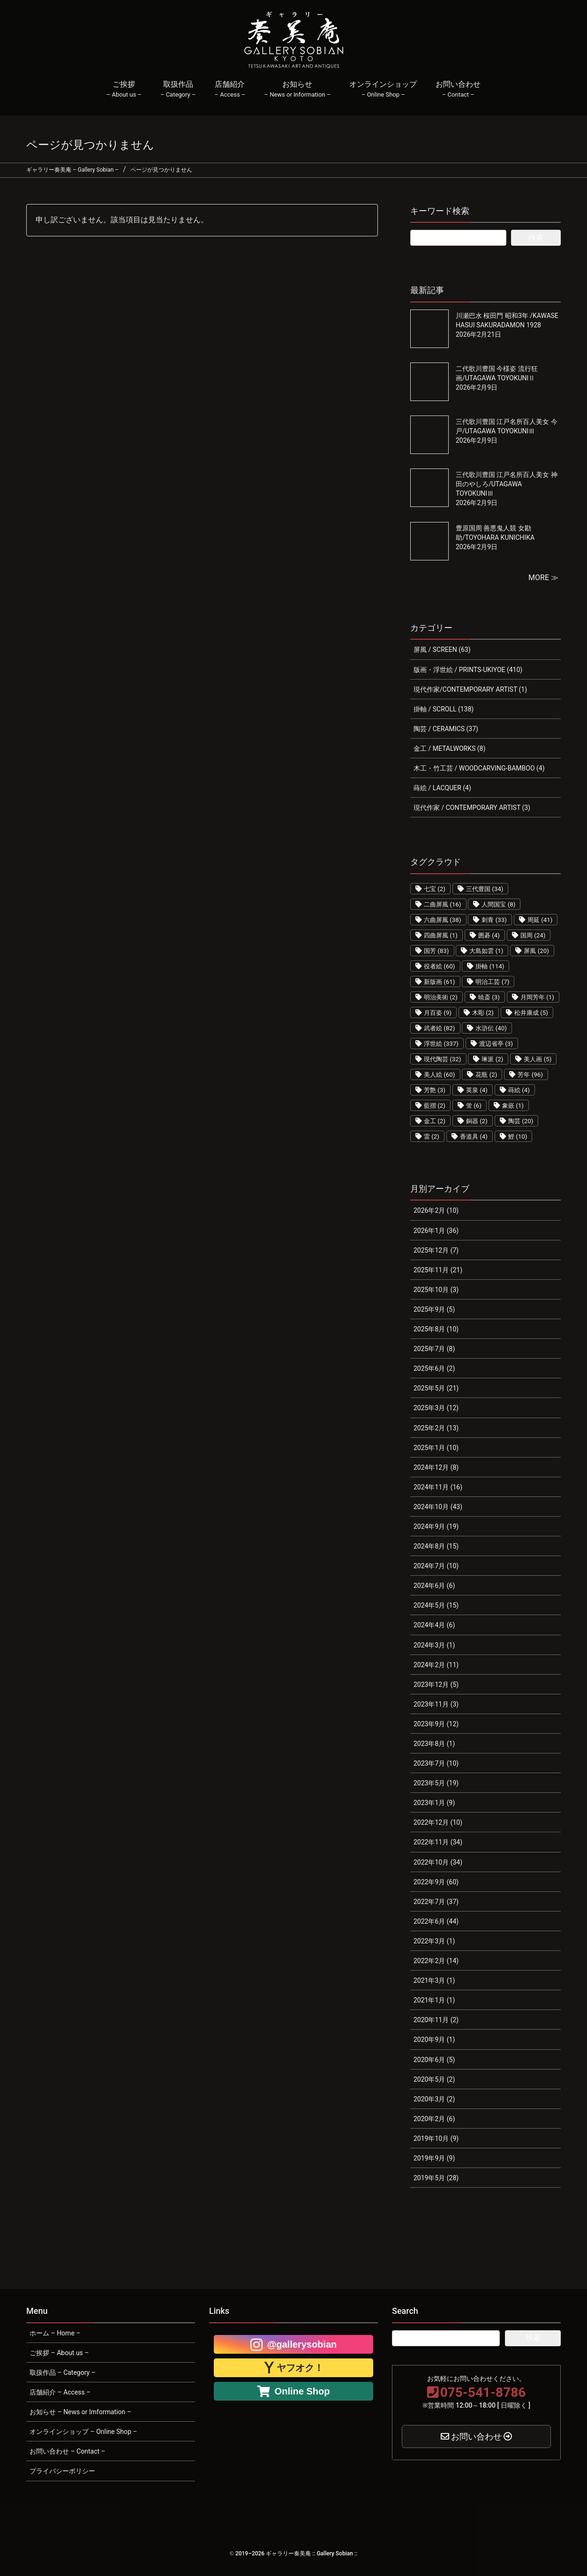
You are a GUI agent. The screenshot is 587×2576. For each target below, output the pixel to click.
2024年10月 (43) (438, 1507)
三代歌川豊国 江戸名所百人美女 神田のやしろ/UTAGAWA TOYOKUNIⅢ (506, 484)
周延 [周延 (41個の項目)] (540, 919)
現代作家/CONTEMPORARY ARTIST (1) (470, 689)
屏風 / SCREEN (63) (442, 649)
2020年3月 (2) (434, 2099)
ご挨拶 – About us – (59, 2353)
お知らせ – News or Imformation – (80, 2412)
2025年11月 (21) (438, 1270)
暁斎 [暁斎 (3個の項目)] (489, 997)
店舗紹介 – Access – (60, 2392)
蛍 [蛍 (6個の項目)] (474, 1105)
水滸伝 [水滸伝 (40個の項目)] (491, 1028)
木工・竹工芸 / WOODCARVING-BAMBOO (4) (479, 768)
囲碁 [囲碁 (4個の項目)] (489, 935)
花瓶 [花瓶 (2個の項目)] (486, 1074)
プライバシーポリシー (62, 2471)
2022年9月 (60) (436, 1882)
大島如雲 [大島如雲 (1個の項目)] (486, 950)
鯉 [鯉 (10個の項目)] (517, 1136)
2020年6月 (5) (434, 2059)
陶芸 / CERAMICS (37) (446, 729)
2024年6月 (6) (434, 1585)
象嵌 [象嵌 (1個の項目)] (513, 1105)
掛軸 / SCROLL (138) (444, 709)
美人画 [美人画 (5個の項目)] (537, 1059)
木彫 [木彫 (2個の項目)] (483, 1012)
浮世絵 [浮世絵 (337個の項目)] (441, 1043)
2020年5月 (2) (434, 2079)
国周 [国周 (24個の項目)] (533, 935)
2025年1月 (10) (436, 1447)
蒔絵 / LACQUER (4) (442, 788)
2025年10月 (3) (436, 1289)
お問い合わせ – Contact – (67, 2451)
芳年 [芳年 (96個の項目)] (530, 1074)
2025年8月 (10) (436, 1329)
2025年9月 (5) (434, 1309)
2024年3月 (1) (434, 1645)
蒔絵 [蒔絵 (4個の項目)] (519, 1090)
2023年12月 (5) (436, 1684)
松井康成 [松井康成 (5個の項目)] (531, 1012)
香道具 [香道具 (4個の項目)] (474, 1136)
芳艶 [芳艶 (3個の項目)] (434, 1090)
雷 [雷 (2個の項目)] (431, 1136)
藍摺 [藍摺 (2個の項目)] (434, 1105)
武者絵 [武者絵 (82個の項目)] (439, 1028)
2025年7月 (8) (434, 1348)
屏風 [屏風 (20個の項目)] (536, 950)
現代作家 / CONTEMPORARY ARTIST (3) (472, 807)
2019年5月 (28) (436, 2178)
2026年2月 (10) (436, 1210)
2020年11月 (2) (436, 2020)
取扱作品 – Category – (63, 2372)
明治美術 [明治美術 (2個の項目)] (441, 997)
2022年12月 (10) (438, 1822)
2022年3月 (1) (434, 1941)
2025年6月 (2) (434, 1368)
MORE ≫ (543, 577)
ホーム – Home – (55, 2333)
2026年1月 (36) (436, 1230)
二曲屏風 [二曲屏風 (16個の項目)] (442, 904)
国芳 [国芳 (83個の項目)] (436, 950)
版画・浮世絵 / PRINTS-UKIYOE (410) (468, 669)
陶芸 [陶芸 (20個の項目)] (521, 1121)
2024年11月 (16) (438, 1487)
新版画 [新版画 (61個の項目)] (439, 981)
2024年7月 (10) (436, 1566)
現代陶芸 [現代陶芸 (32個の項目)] (442, 1059)
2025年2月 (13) (436, 1428)
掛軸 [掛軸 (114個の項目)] (489, 966)
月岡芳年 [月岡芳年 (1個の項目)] (537, 997)
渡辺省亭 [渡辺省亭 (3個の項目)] (496, 1043)
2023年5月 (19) (436, 1783)
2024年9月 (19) (436, 1526)
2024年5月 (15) (436, 1605)
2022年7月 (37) (436, 1901)
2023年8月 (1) (434, 1743)
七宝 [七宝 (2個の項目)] (434, 888)
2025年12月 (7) (436, 1250)
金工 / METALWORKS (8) (449, 748)
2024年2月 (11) (436, 1665)
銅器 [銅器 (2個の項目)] (477, 1121)
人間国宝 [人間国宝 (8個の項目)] (498, 904)
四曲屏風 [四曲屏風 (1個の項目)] (441, 935)
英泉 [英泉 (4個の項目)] (477, 1090)
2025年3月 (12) (436, 1408)
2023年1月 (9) (434, 1802)
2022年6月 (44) (436, 1921)
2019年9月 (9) (434, 2158)
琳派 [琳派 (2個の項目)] (492, 1059)
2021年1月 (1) (434, 2000)
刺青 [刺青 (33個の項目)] (494, 919)
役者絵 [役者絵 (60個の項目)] (439, 966)
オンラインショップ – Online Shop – (83, 2431)
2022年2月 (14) (436, 1960)
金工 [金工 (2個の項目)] (434, 1121)
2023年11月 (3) (436, 1704)
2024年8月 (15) (436, 1546)
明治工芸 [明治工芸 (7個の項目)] (492, 981)
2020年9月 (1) (434, 2039)
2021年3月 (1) (434, 1980)
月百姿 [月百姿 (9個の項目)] (438, 1012)
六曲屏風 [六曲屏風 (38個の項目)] (442, 919)
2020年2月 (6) (434, 2119)
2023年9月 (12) (436, 1724)
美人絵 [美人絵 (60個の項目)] (439, 1074)
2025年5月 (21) (436, 1388)
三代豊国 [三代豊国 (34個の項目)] (485, 888)
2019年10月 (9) (436, 2138)
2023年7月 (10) (436, 1763)
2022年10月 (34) (438, 1862)
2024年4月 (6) (434, 1625)
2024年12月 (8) (436, 1467)
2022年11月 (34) (438, 1842)
